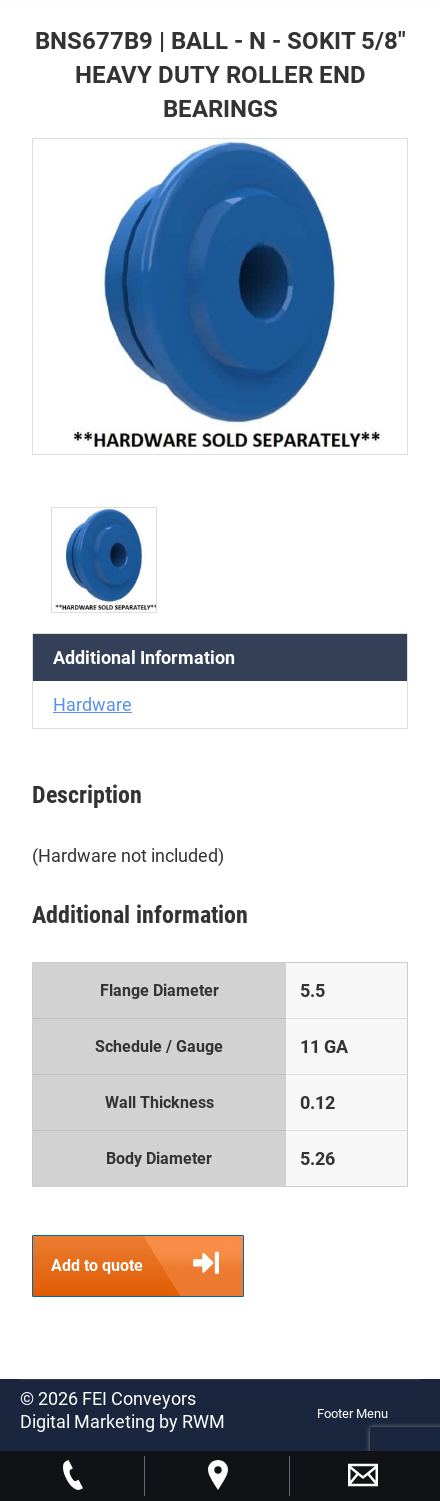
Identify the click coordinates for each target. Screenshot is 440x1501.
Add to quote (147, 1266)
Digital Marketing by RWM (122, 1421)
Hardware (92, 704)
